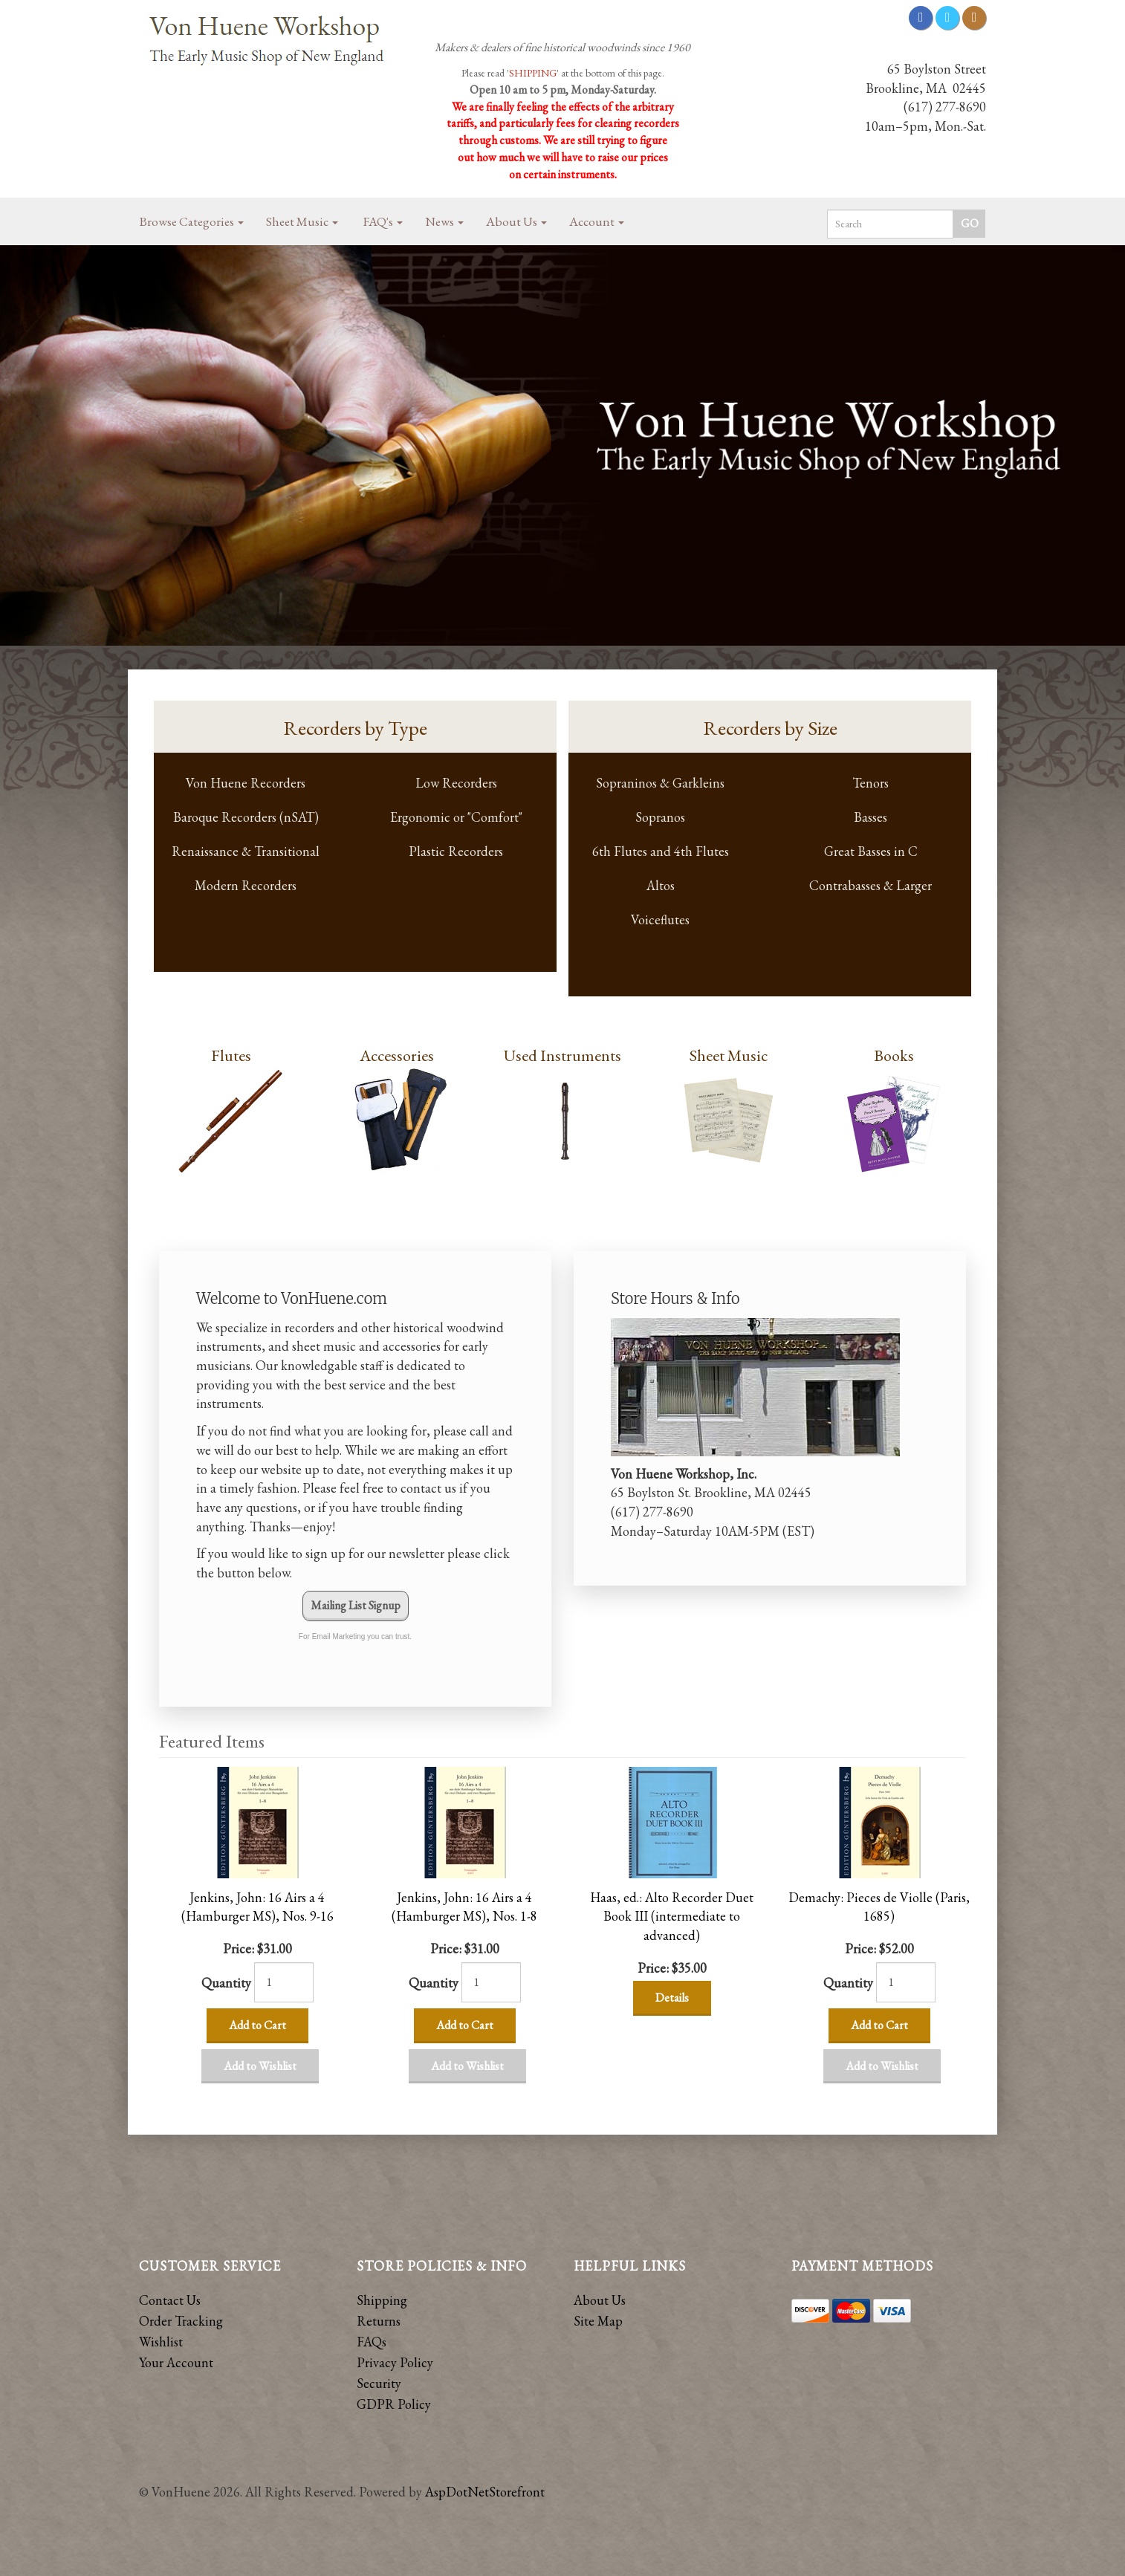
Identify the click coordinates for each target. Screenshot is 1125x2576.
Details (672, 1997)
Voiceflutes (660, 919)
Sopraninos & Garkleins (660, 782)
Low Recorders (456, 782)
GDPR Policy (394, 2404)
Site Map (598, 2320)
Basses (870, 816)
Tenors (870, 782)
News (444, 221)
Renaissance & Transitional (246, 851)
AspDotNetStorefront (485, 2491)
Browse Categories (192, 221)
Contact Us (170, 2300)
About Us (516, 221)
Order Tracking (181, 2320)
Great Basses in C (871, 851)
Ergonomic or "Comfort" (456, 816)
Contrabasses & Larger (870, 885)
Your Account (176, 2362)
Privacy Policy (395, 2362)
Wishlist (161, 2341)
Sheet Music (302, 221)
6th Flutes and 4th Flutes (660, 851)
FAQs (371, 2341)
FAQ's (383, 221)
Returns (379, 2320)
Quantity (226, 1982)
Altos (660, 885)
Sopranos (660, 816)
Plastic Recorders (456, 851)
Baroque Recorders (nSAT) (246, 816)
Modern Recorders (245, 885)
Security (379, 2383)
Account (596, 221)
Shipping (382, 2300)
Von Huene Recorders (245, 782)
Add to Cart (257, 2025)
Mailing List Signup (356, 1605)
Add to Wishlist (260, 2066)
